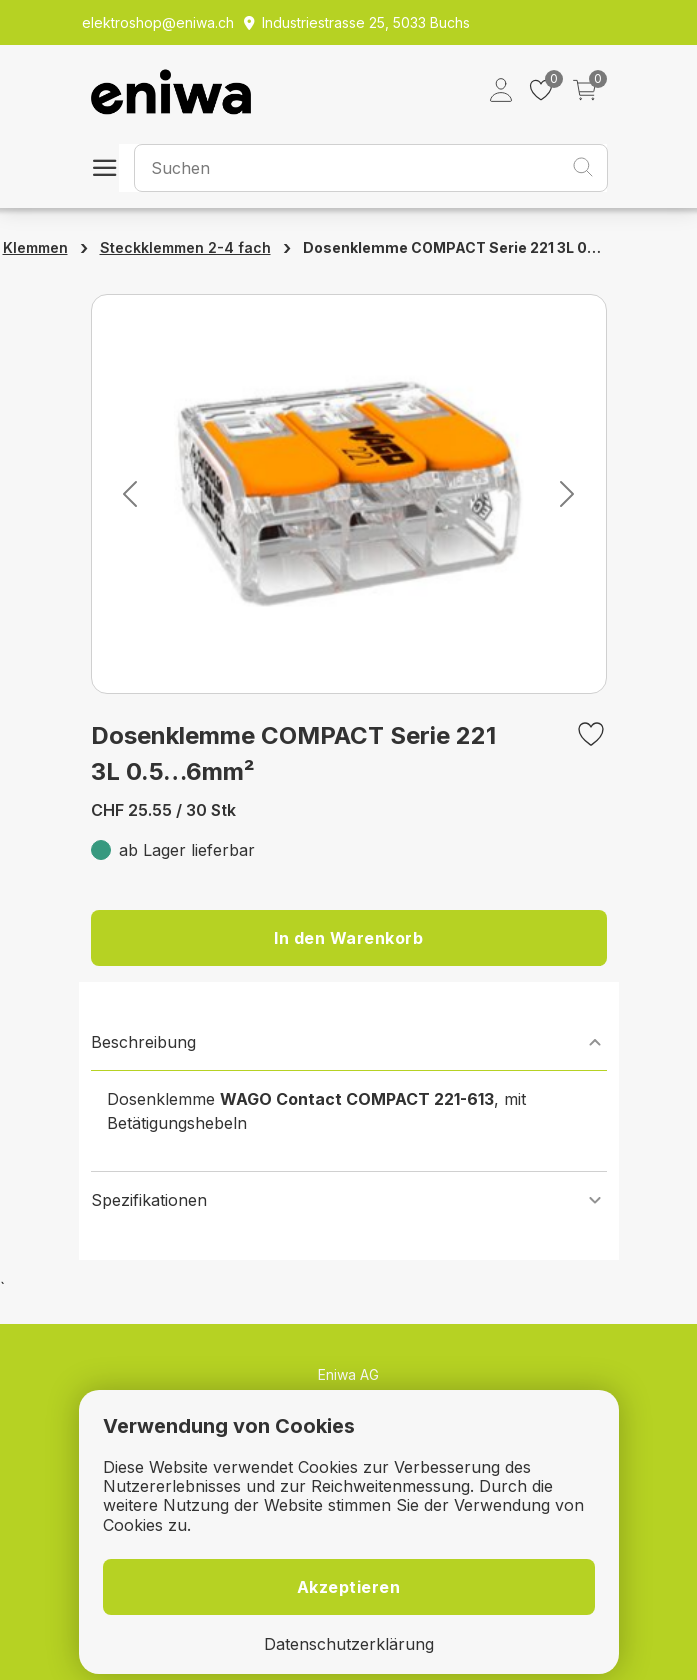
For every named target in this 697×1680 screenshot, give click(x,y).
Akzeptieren (349, 1587)
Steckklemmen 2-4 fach (185, 247)
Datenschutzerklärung (349, 1644)
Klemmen (35, 247)
